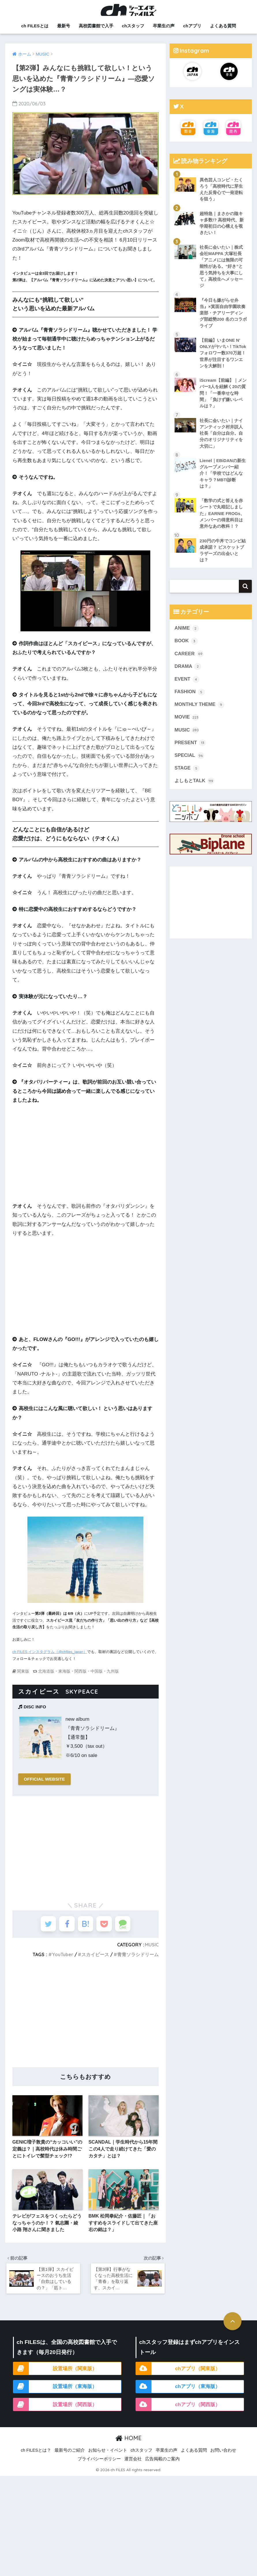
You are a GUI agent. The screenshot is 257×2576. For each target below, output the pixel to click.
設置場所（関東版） (75, 2372)
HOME (128, 2442)
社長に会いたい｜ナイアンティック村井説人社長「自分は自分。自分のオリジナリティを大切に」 (221, 436)
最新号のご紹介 (70, 2454)
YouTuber (62, 1956)
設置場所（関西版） (75, 2408)
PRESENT (191, 749)
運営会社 (133, 2463)
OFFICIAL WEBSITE (45, 1779)
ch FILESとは (34, 25)
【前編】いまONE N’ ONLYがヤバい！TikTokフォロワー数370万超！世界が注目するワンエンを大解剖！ (223, 355)
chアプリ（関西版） (197, 2408)
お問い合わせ (223, 2454)
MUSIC (152, 1946)
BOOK (186, 646)
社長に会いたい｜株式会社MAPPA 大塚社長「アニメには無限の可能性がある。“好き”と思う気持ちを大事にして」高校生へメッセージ (221, 268)
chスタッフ (133, 25)
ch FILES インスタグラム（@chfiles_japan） (50, 1652)
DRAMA (188, 671)
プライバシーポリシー (99, 2463)
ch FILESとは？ (36, 2454)
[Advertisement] (85, 1846)
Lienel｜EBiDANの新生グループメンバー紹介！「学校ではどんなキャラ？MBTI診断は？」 (223, 477)
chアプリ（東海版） (197, 2390)
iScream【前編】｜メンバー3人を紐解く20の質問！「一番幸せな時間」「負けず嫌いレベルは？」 (223, 396)
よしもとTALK (195, 787)
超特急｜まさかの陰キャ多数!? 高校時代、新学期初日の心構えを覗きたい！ (222, 223)
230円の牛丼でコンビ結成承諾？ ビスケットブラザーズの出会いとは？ (223, 555)
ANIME (187, 633)
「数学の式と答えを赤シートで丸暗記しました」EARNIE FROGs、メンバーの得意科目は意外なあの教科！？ (222, 517)
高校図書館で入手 (96, 25)
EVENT (187, 684)
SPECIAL (190, 762)
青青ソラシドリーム (138, 1956)
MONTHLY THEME (200, 710)
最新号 (63, 25)
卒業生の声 (164, 25)
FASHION (190, 697)
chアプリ (192, 25)
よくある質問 (223, 25)
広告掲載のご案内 (162, 2463)
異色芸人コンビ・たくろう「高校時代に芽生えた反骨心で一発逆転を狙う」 (221, 189)
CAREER (189, 659)
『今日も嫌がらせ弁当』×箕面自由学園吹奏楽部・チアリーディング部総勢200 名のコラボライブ (222, 314)
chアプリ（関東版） (197, 2372)
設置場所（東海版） (75, 2390)
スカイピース (95, 1956)
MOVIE (187, 723)
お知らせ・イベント (107, 2454)
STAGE (187, 775)
